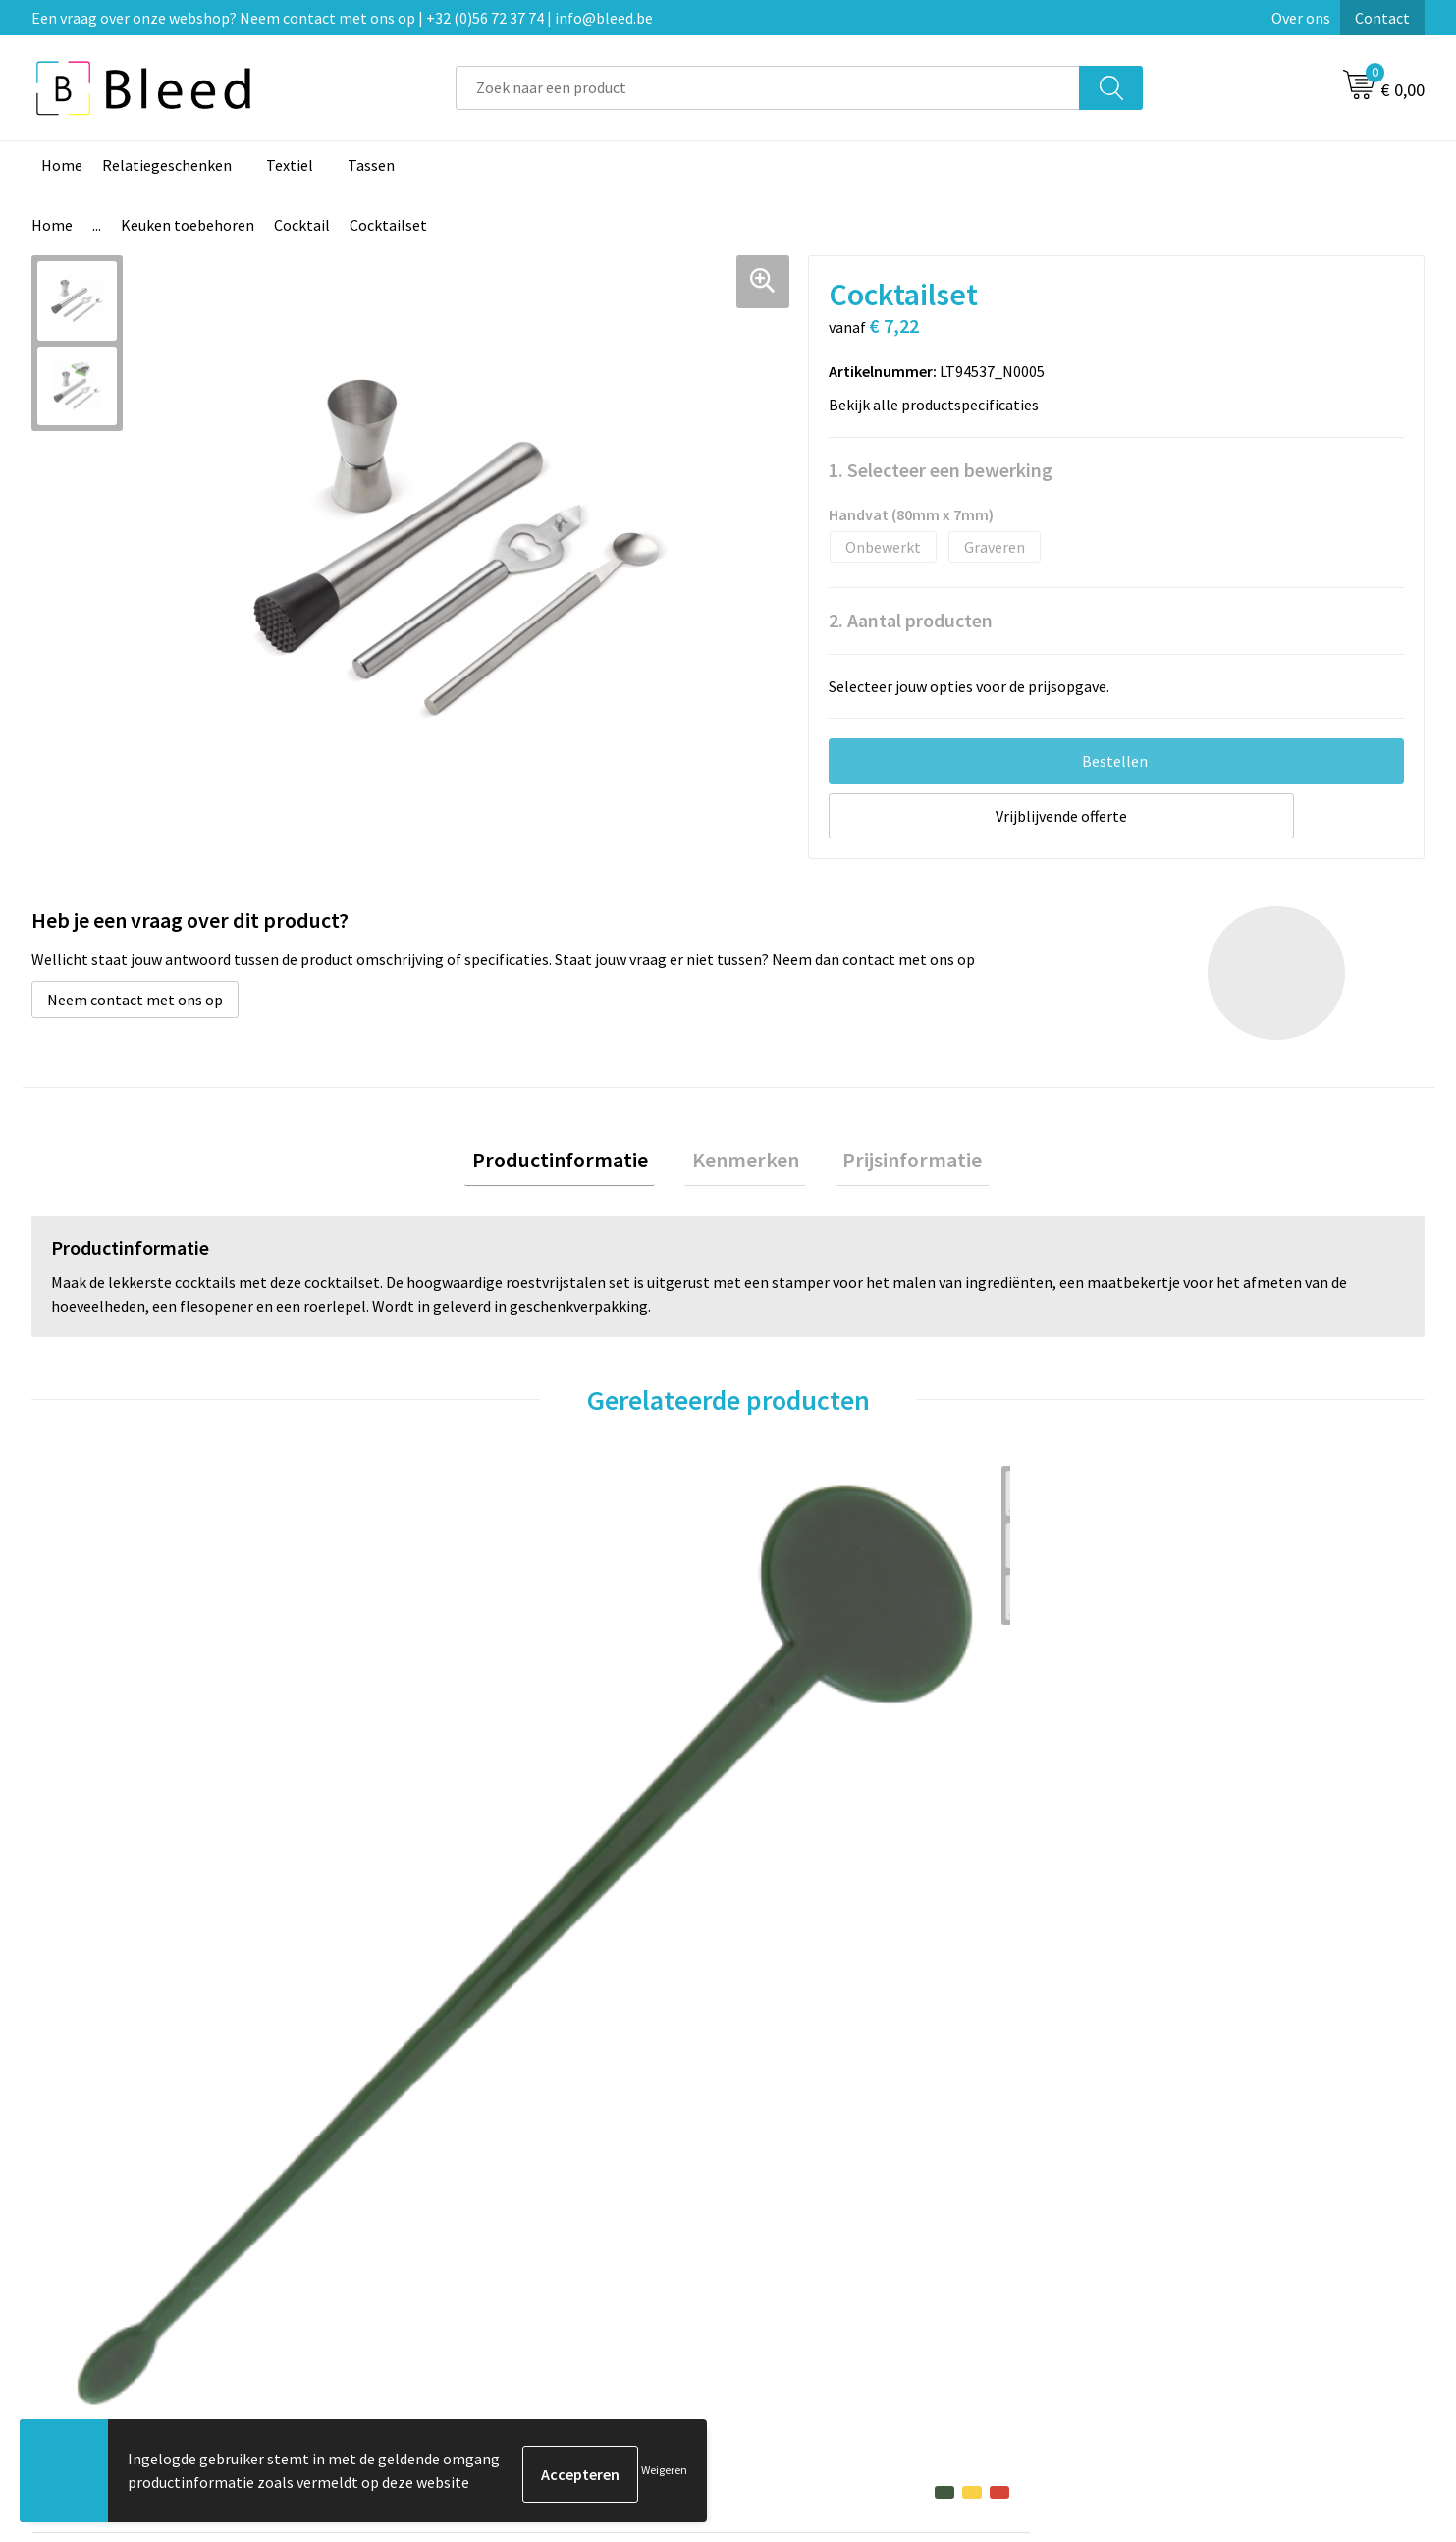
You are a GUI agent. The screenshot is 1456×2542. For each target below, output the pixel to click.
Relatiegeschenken (167, 165)
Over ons (1300, 17)
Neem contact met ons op (135, 999)
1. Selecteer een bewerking (940, 470)
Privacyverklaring (1156, 2238)
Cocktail (302, 225)
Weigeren (664, 2473)
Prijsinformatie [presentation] (898, 1163)
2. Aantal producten (911, 620)
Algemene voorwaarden (1177, 2179)
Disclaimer (1133, 2268)
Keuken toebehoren (187, 225)
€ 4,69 (447, 1878)
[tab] (575, 1164)
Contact (1382, 17)
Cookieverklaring (1155, 2208)
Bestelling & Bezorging (830, 2208)
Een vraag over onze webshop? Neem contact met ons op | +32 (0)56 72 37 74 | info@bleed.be (342, 17)
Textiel (289, 165)
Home (61, 165)
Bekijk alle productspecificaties (940, 404)
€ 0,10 (98, 1848)
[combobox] (768, 88)
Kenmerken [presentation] (745, 1163)
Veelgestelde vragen (474, 2208)
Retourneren (795, 2268)
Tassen (371, 165)
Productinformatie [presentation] (575, 1163)
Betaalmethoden (810, 2238)
